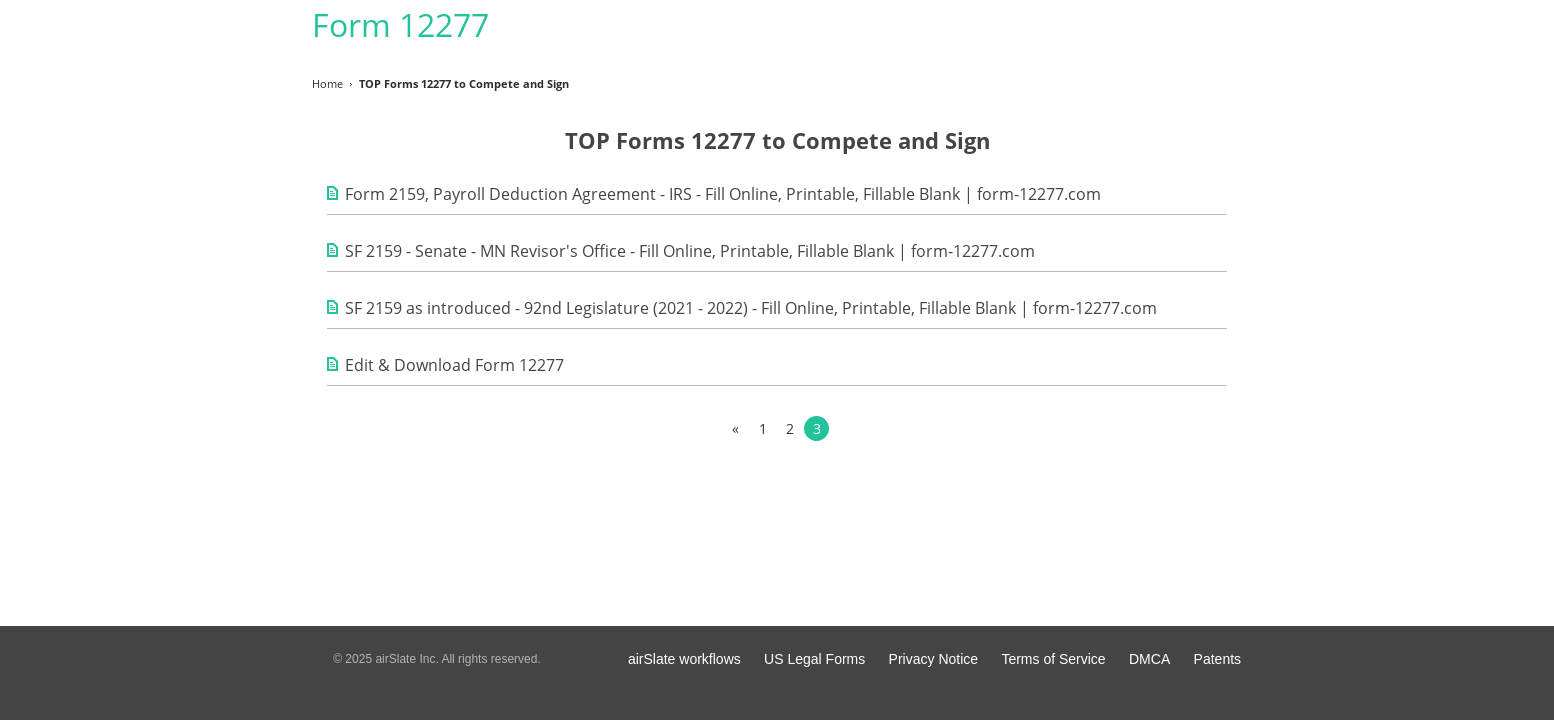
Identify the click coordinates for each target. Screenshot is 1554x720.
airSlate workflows (684, 659)
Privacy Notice (933, 659)
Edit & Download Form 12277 (454, 365)
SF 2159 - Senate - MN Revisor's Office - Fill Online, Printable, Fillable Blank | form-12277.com (690, 251)
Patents (1217, 659)
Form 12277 (400, 24)
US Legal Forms (814, 659)
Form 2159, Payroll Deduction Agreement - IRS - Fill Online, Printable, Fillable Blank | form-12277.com (723, 194)
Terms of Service (1053, 659)
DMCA (1149, 659)
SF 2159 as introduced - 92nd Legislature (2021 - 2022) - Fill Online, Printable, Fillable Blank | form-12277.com (751, 308)
